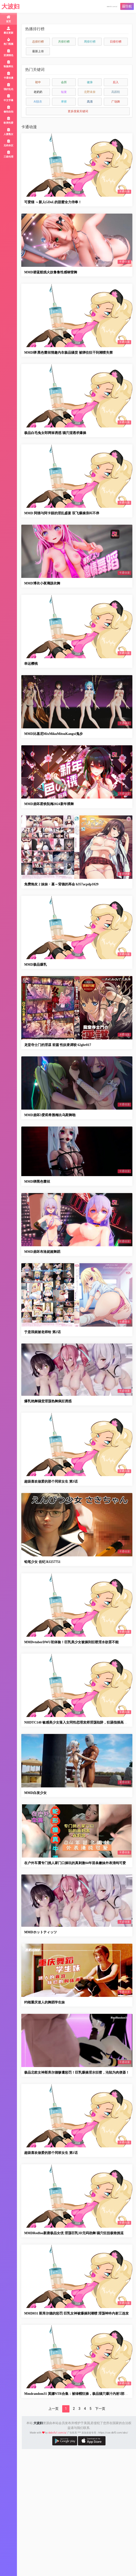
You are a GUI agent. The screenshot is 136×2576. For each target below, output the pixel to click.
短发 (64, 92)
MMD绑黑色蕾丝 (37, 1181)
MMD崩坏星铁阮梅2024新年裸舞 (49, 804)
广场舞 (115, 101)
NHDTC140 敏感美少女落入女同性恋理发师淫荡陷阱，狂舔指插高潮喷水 (79, 1722)
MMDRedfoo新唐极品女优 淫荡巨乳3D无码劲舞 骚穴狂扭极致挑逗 (74, 2233)
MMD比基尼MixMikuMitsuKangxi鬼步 (53, 734)
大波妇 (10, 6)
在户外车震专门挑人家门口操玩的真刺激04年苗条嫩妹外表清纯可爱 (75, 1863)
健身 (90, 82)
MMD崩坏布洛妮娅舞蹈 (42, 1252)
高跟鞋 (115, 92)
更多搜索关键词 (78, 111)
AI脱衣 (38, 101)
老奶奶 (38, 92)
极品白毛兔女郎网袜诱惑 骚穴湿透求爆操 (55, 433)
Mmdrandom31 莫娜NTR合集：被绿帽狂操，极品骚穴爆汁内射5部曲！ (77, 2394)
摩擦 (64, 101)
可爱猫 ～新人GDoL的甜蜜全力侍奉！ (53, 202)
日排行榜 (115, 41)
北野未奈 (90, 92)
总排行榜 (38, 41)
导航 (127, 6)
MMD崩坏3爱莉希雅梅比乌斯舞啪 (50, 1115)
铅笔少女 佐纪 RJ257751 (42, 1562)
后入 (116, 82)
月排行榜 (64, 41)
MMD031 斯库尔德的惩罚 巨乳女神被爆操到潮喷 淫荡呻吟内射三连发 (76, 2313)
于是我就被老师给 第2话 (42, 1332)
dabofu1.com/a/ (112, 6)
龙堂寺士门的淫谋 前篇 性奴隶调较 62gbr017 (57, 1045)
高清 (90, 101)
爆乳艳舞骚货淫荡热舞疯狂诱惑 (48, 1401)
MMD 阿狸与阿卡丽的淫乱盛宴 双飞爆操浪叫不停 (61, 513)
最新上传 (38, 51)
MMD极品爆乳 (35, 964)
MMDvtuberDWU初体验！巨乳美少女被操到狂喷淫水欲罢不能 (71, 1642)
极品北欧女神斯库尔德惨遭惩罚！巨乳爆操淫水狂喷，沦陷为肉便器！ (76, 2072)
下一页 (100, 2409)
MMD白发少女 (35, 1793)
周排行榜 (90, 41)
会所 (64, 82)
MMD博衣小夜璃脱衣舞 (42, 583)
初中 (38, 82)
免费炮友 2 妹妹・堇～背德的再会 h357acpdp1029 (61, 884)
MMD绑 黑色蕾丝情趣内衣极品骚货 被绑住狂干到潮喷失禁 (68, 352)
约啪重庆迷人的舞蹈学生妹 (44, 2002)
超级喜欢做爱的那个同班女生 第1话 (51, 2153)
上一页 (53, 2409)
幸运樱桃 (31, 663)
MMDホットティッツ (40, 1932)
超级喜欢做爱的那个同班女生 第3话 (51, 1481)
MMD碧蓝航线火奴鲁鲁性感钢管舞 (50, 272)
